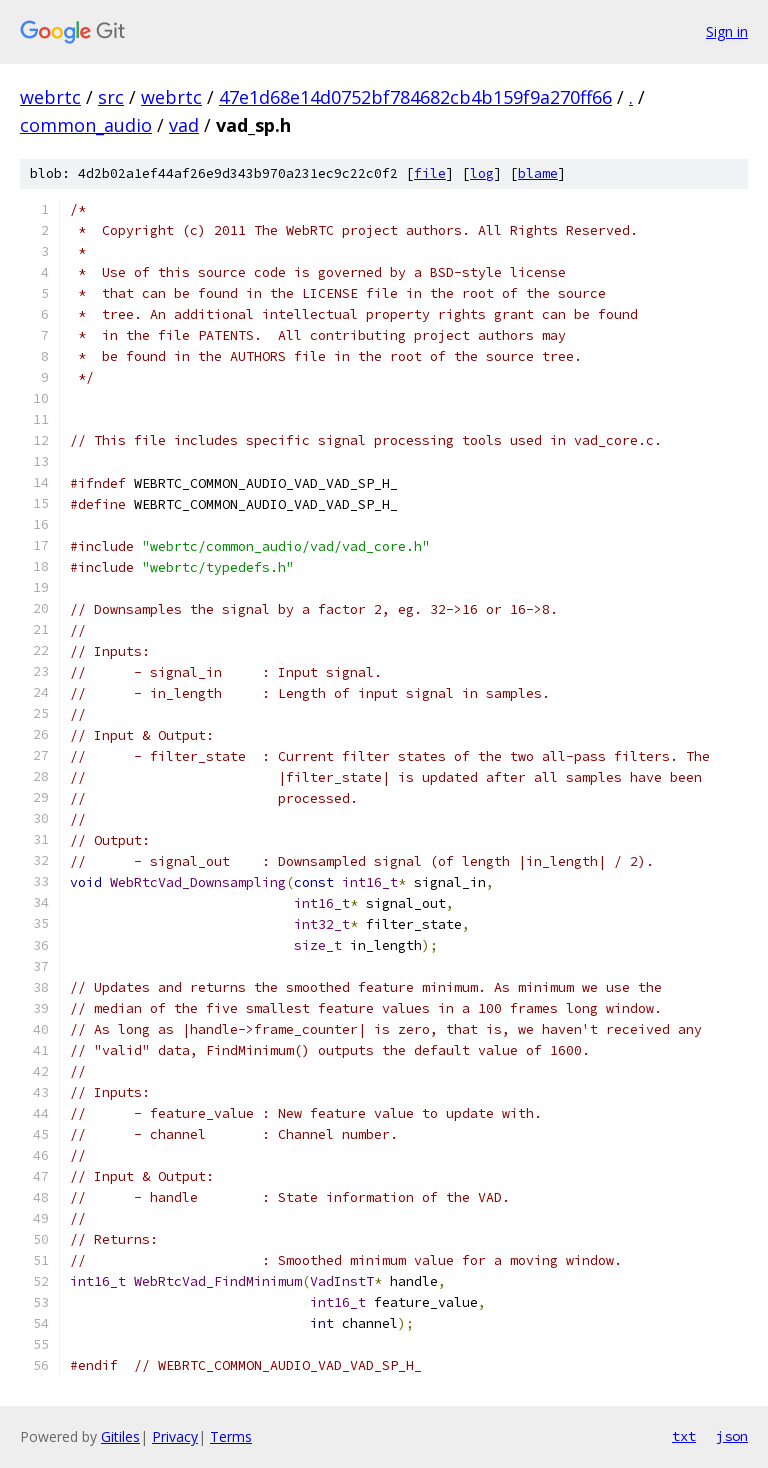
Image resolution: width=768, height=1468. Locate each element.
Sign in (727, 31)
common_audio (86, 125)
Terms (231, 1436)
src (111, 97)
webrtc (50, 97)
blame (538, 173)
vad (184, 125)
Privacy (175, 1436)
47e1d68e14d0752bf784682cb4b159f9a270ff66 (415, 97)
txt (684, 1436)
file (430, 173)
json (732, 1436)
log (482, 173)
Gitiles (120, 1436)
